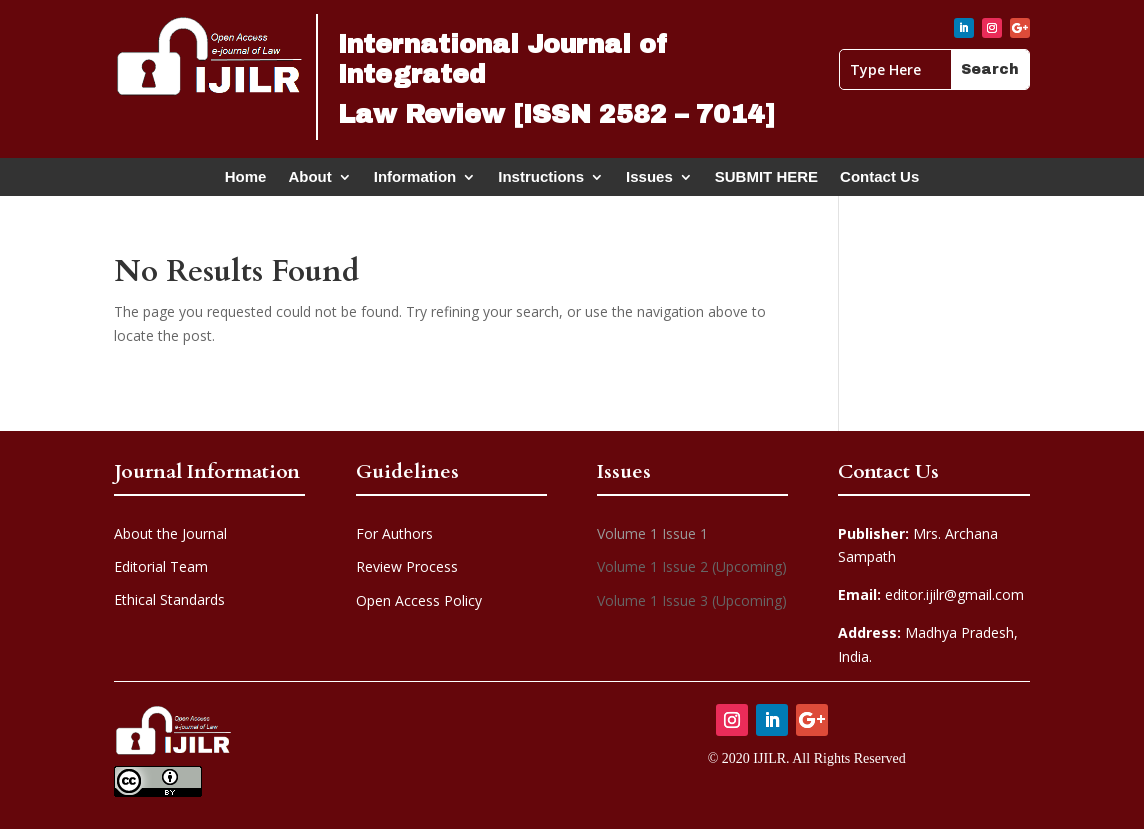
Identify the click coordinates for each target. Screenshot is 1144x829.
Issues (649, 181)
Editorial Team (161, 566)
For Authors (394, 533)
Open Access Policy (419, 600)
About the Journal (170, 533)
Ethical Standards (169, 599)
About (309, 181)
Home (246, 181)
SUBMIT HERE (766, 181)
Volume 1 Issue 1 (652, 533)
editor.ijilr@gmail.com (931, 594)
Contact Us (879, 181)
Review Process (407, 566)
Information (415, 181)
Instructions (541, 181)
